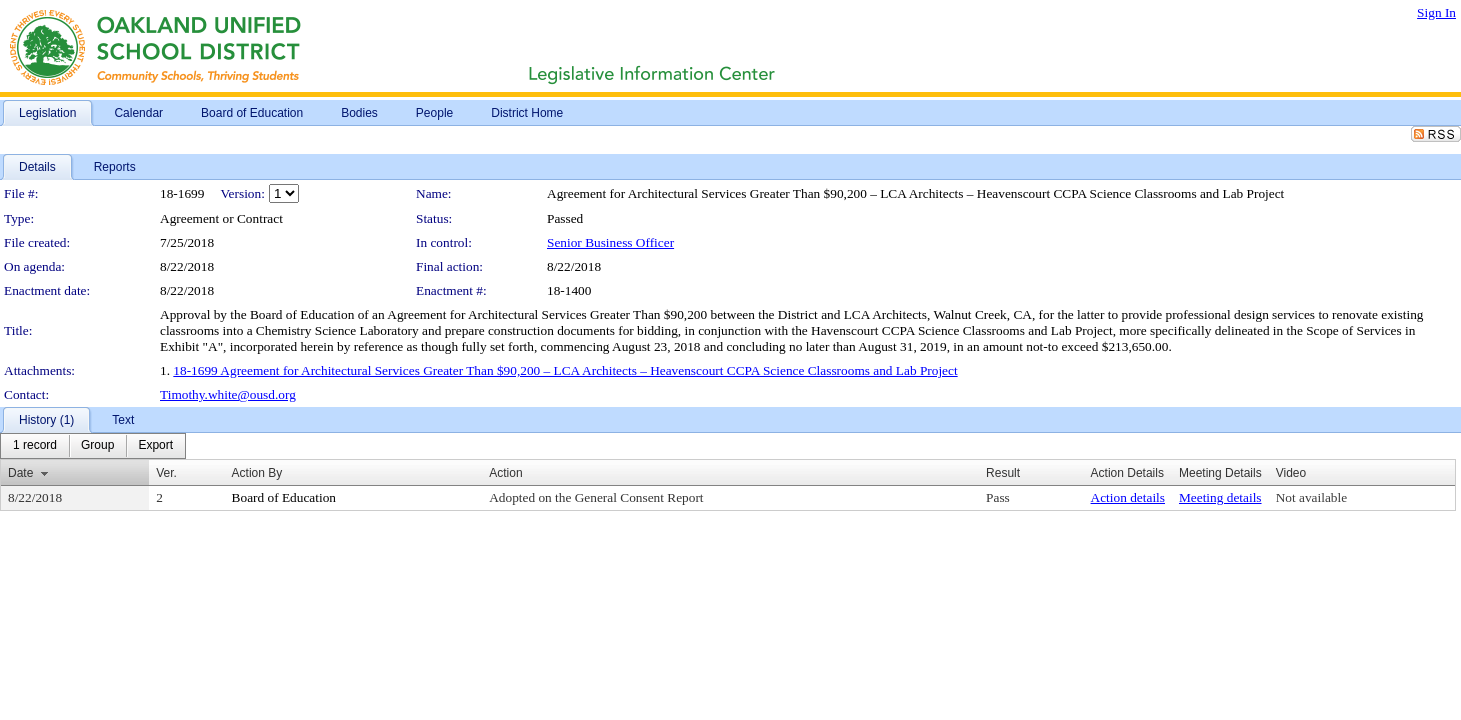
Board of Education (284, 497)
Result (1003, 473)
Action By (257, 473)
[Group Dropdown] (97, 446)
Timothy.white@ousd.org (228, 394)
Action (505, 473)
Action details (1128, 497)
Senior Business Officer (610, 242)
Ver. (166, 473)
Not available (1311, 497)
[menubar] (93, 446)
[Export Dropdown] (155, 446)
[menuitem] (35, 446)
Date (20, 473)
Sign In (1436, 12)
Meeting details (1220, 497)
